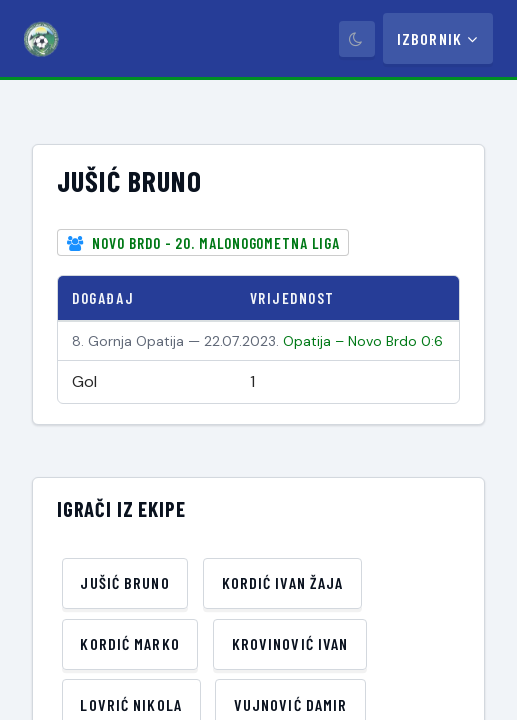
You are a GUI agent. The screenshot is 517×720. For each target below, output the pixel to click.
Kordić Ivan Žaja (283, 582)
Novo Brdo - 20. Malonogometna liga (215, 243)
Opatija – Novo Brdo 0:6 (363, 341)
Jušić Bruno (124, 582)
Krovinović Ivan (290, 643)
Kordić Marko (129, 643)
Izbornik (438, 38)
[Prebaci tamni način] (357, 39)
